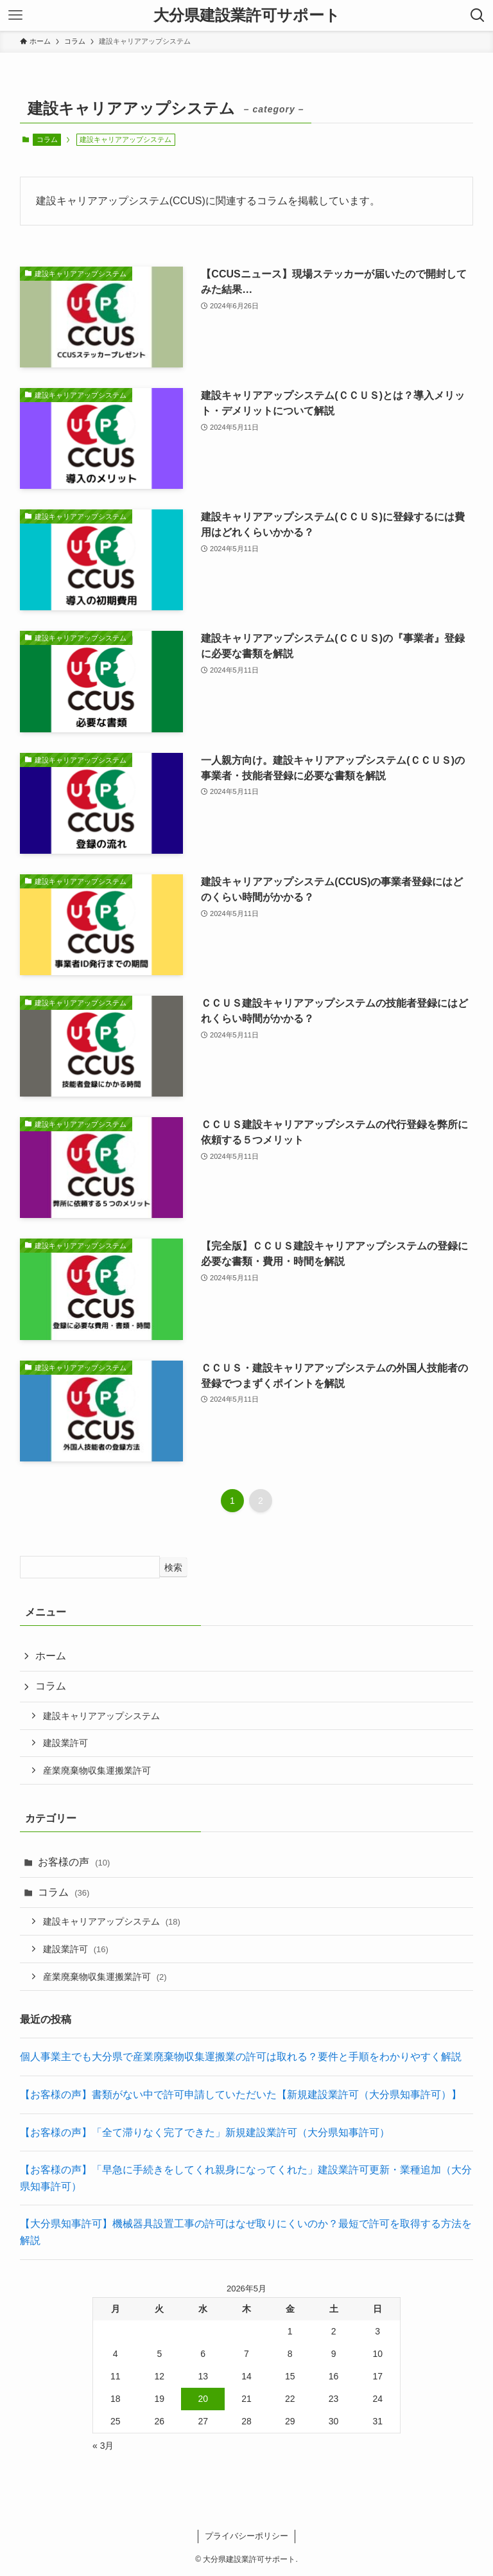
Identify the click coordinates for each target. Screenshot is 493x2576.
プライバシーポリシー (246, 2536)
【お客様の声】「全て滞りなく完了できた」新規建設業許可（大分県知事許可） (205, 2132)
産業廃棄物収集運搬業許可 (97, 1770)
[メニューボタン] (15, 15)
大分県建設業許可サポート (246, 15)
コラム (47, 139)
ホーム (50, 1655)
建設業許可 (65, 1743)
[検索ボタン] (477, 15)
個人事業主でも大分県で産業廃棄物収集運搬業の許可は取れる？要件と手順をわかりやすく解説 (241, 2056)
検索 (173, 1567)
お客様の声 (74, 1862)
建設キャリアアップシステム (101, 1716)
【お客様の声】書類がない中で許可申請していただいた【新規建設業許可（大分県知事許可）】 (241, 2094)
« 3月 (103, 2445)
